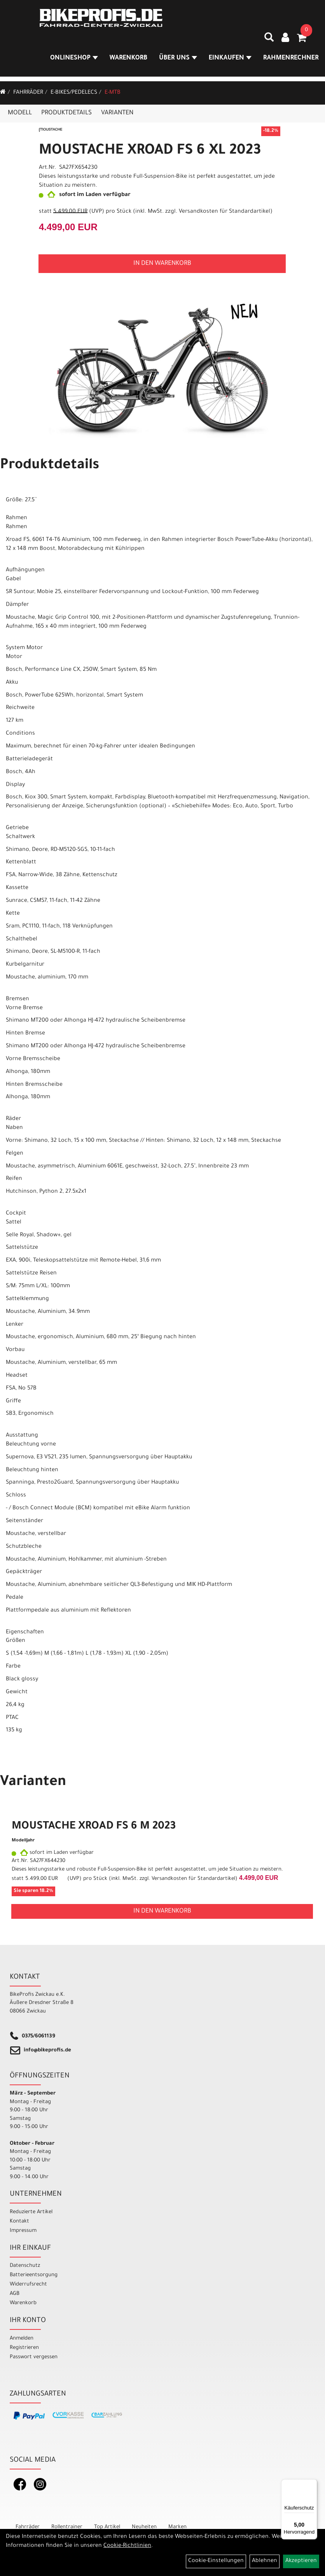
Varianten (117, 113)
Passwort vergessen (34, 2357)
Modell (20, 113)
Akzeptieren (301, 2561)
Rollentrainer (66, 2527)
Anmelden (21, 2339)
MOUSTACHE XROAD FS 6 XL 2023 (150, 151)
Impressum (23, 2231)
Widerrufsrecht (28, 2284)
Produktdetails (66, 113)
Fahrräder (28, 93)
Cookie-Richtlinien (127, 2546)
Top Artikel (107, 2527)
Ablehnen (264, 2561)
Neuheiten (144, 2527)
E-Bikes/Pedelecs (74, 93)
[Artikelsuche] (264, 41)
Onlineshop (75, 59)
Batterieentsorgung (34, 2275)
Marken (177, 2527)
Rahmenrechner (291, 59)
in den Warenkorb (162, 263)
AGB (14, 2294)
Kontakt (19, 2221)
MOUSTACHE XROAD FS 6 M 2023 (94, 1827)
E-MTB (113, 93)
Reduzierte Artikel (31, 2212)
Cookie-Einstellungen (216, 2561)
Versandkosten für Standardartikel (224, 212)
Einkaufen (230, 59)
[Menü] (312, 2483)
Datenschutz (25, 2266)
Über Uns (179, 59)
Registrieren (24, 2348)
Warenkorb (129, 59)
